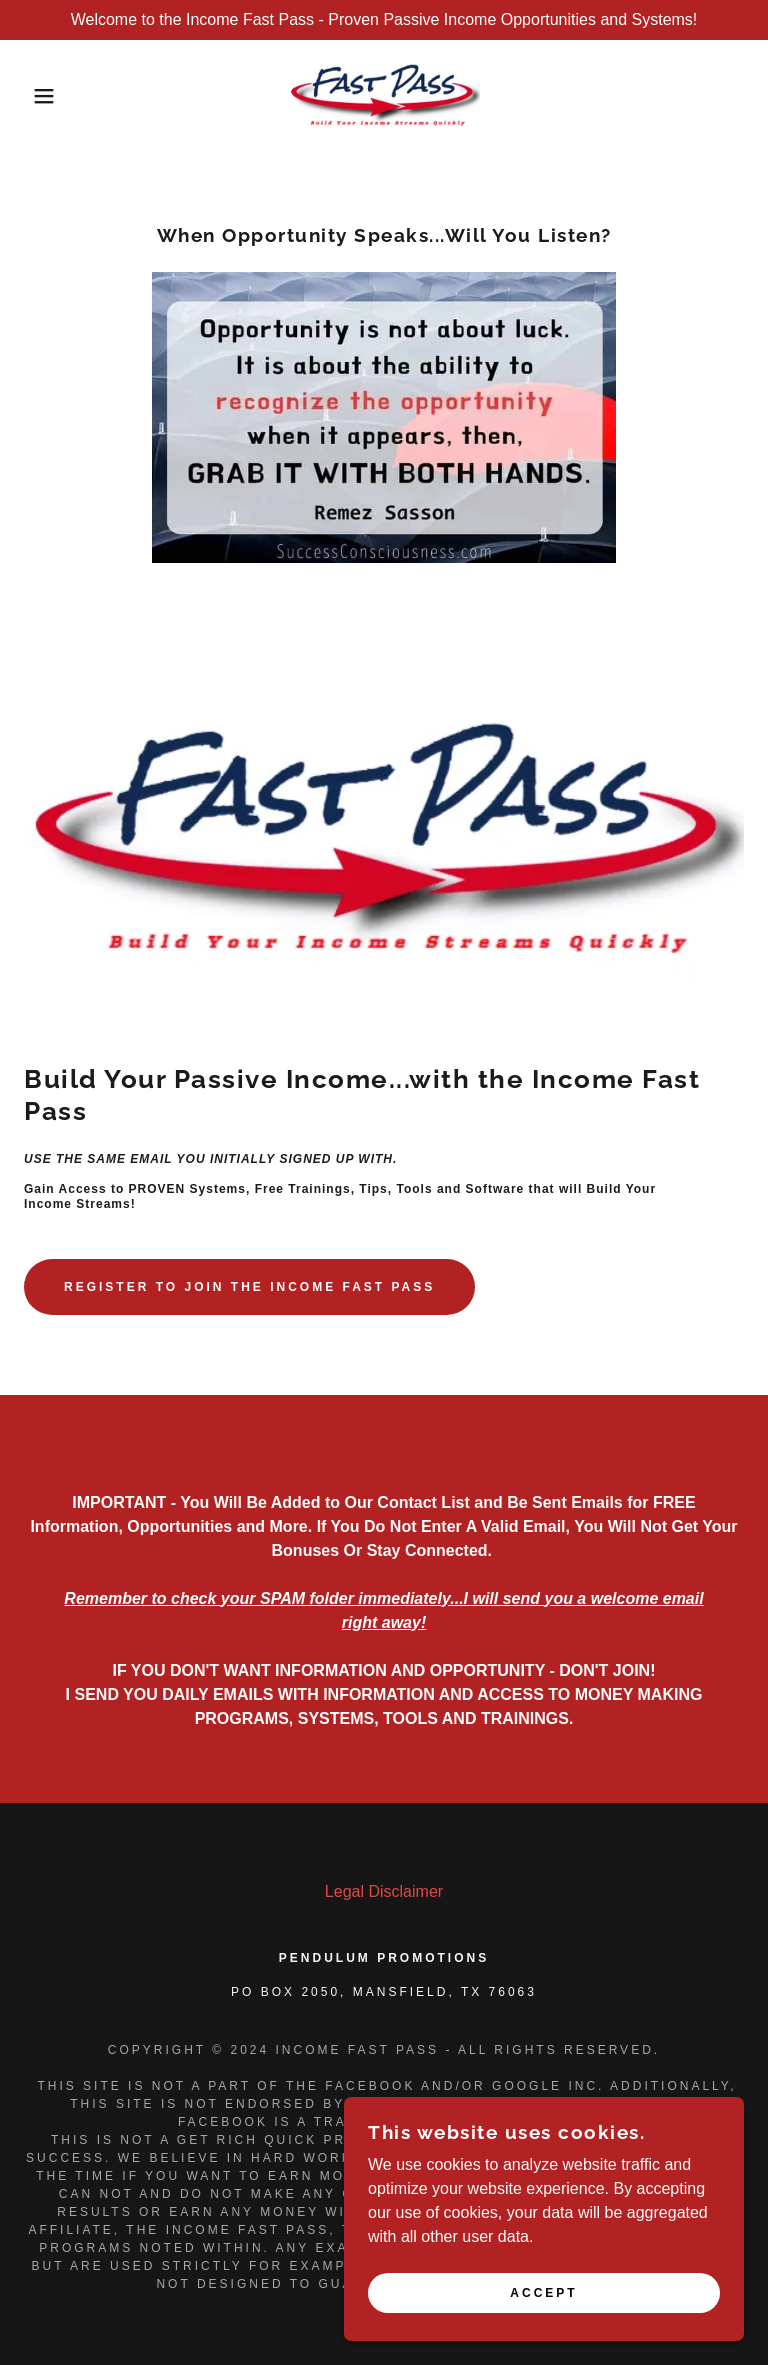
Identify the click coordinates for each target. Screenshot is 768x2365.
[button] (38, 96)
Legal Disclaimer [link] (384, 1891)
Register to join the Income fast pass (249, 1287)
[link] (384, 96)
